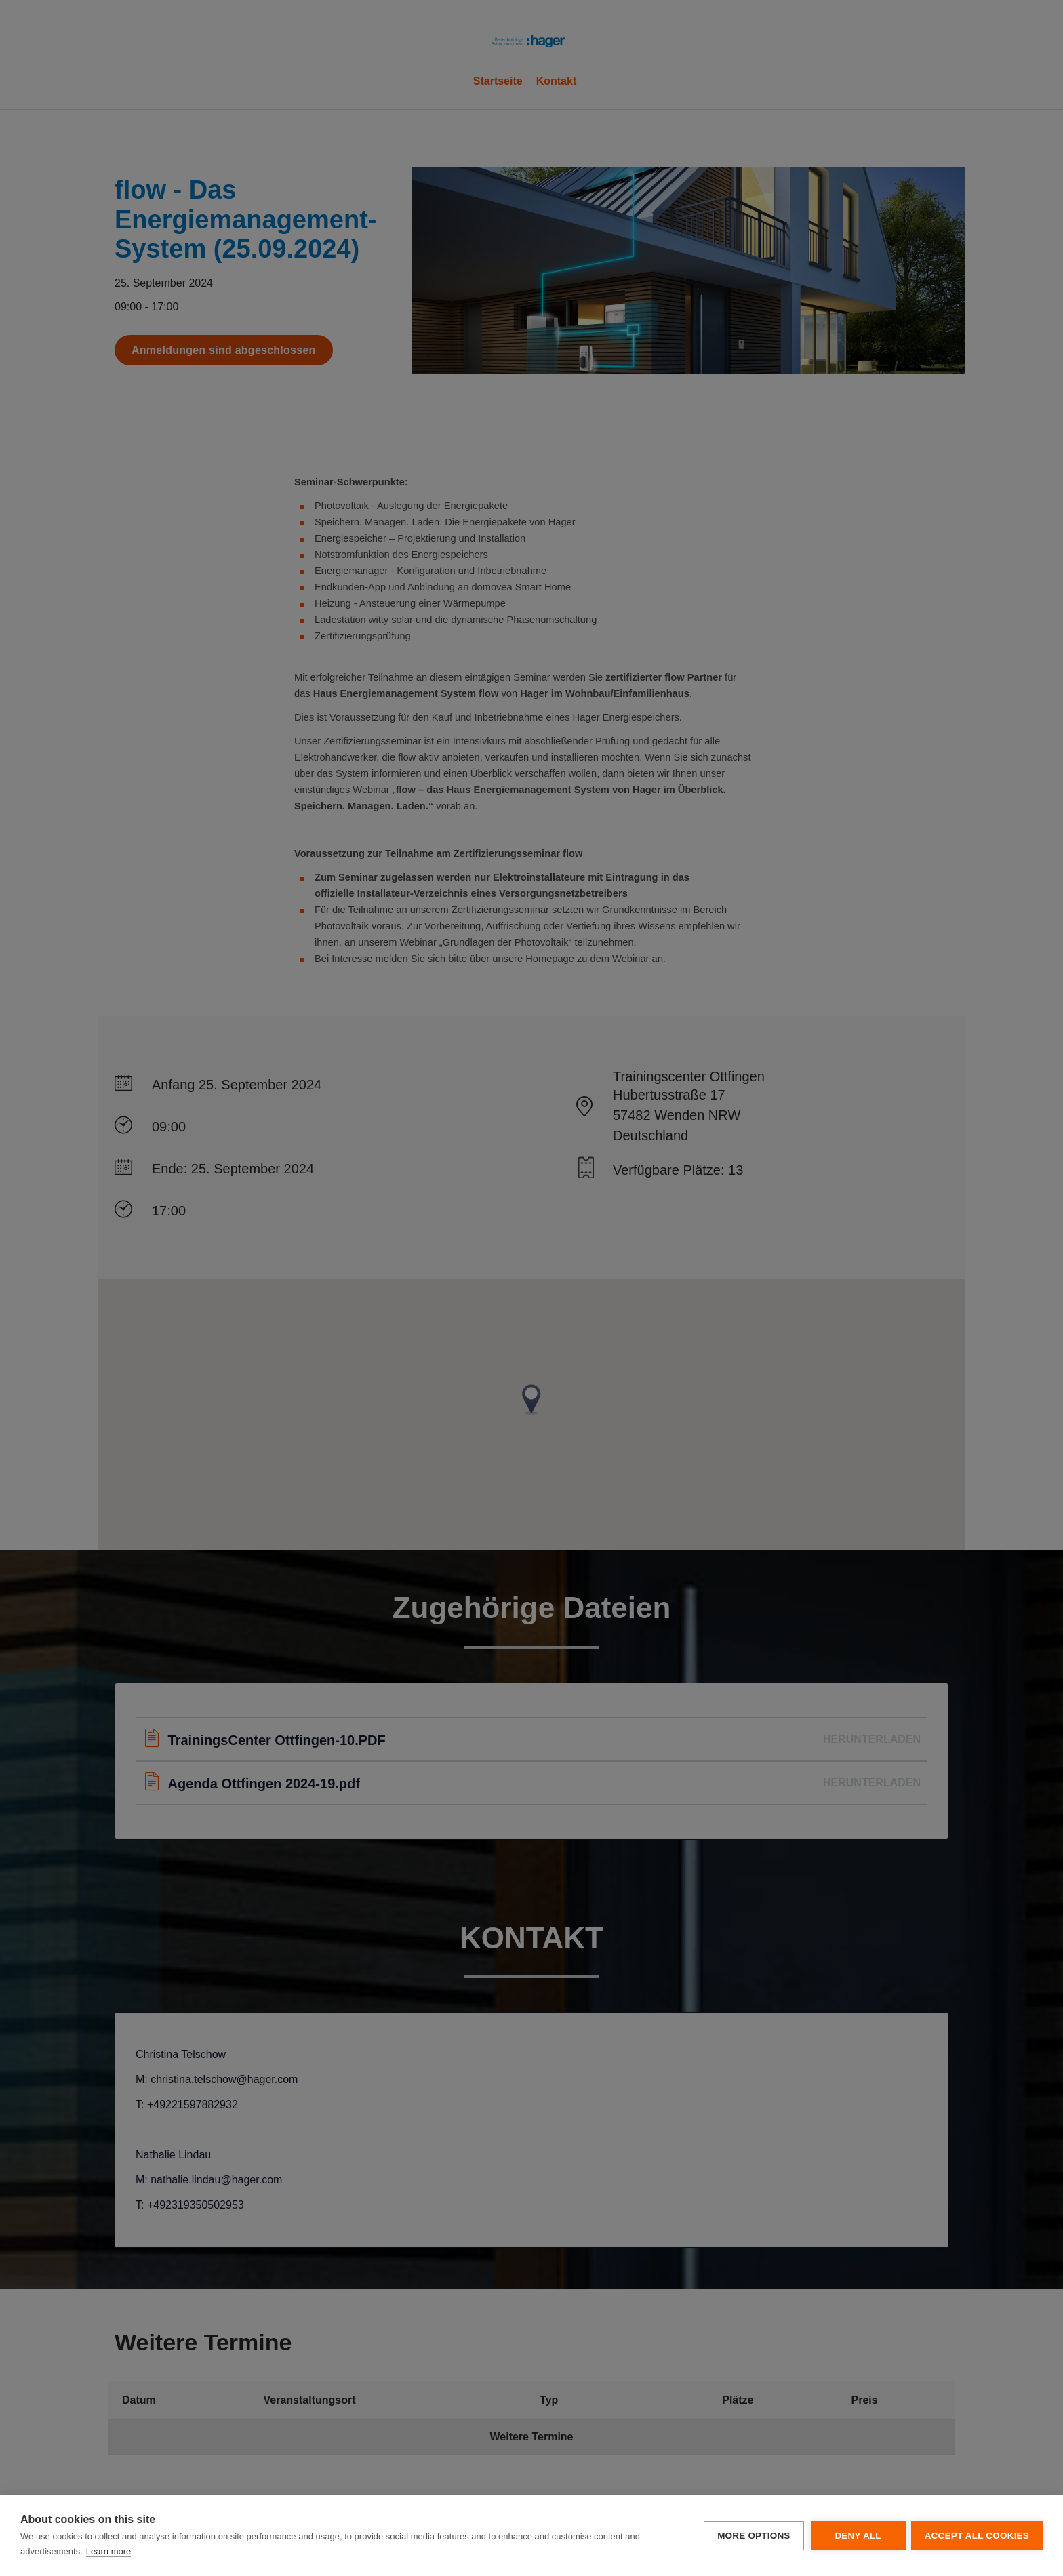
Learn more (108, 2551)
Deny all (856, 2536)
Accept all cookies (977, 2536)
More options (752, 2536)
